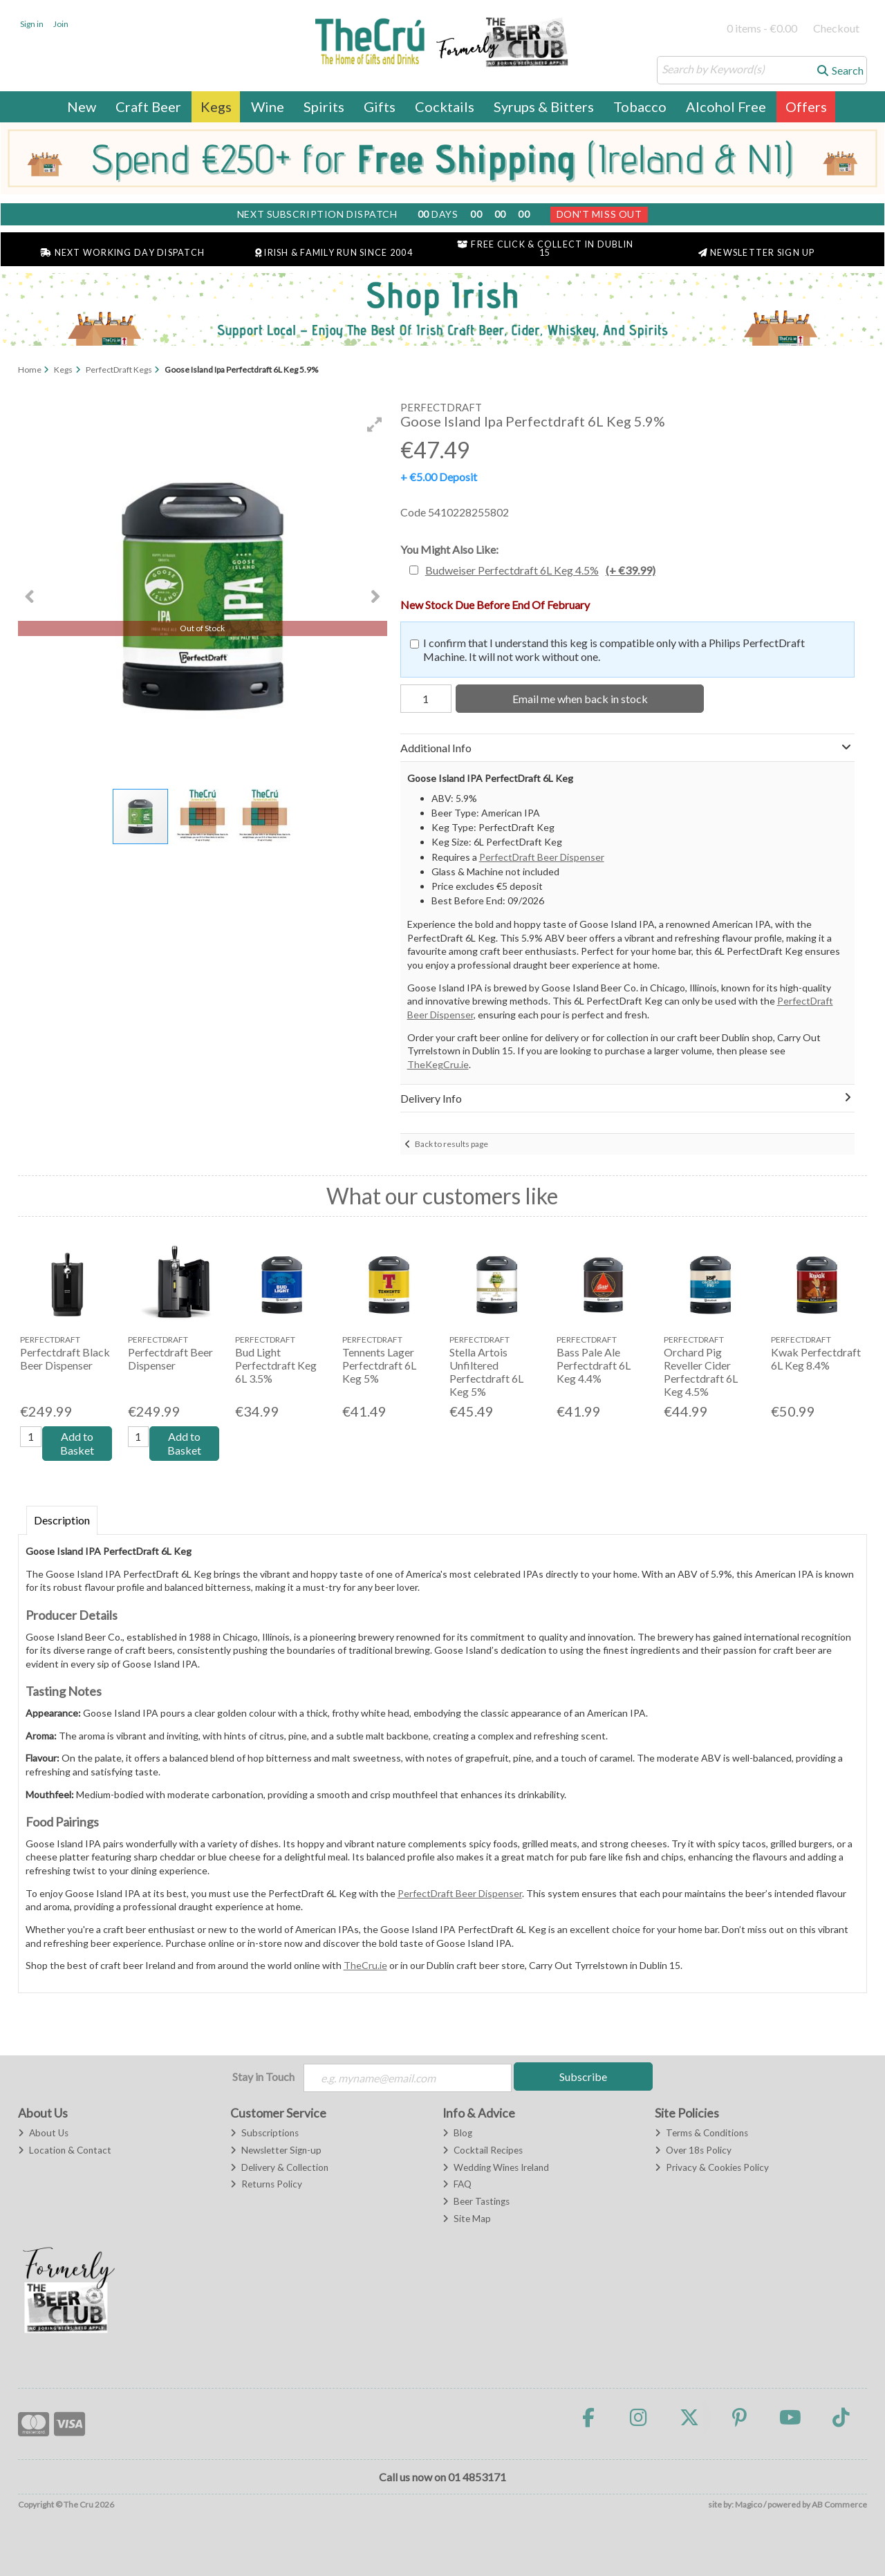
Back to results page (451, 1144)
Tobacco (640, 106)
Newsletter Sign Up (756, 253)
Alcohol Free (726, 106)
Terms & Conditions (701, 2132)
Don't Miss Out (599, 214)
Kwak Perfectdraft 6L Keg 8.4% (816, 1358)
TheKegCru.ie (438, 1064)
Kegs (216, 106)
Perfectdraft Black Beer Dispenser (65, 1358)
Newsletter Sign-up (276, 2150)
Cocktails (444, 106)
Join (60, 24)
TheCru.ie (365, 1965)
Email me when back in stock (580, 698)
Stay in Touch (263, 2076)
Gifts (379, 106)
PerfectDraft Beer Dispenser (541, 857)
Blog (457, 2132)
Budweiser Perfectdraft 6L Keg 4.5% (540, 570)
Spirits (324, 106)
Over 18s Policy (693, 2150)
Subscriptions (264, 2132)
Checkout (836, 28)
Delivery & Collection (279, 2167)
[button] (375, 424)
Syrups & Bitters (544, 106)
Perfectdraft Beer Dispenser (170, 1358)
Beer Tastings (476, 2201)
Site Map (466, 2218)
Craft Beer (148, 106)
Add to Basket (77, 1443)
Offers (806, 106)
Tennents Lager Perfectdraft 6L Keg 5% (379, 1365)
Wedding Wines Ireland (495, 2167)
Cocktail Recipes (482, 2150)
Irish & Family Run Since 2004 (334, 253)
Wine (267, 106)
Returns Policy (266, 2184)
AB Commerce (839, 2504)
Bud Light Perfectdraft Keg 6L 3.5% (276, 1365)
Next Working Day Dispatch (122, 253)
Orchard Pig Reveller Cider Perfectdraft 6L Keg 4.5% (701, 1372)
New (81, 106)
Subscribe (583, 2076)
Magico (748, 2504)
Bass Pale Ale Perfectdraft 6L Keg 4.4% (594, 1365)
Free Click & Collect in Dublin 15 (545, 249)
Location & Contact (64, 2150)
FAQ (457, 2184)
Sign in (32, 24)
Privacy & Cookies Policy (712, 2167)
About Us (43, 2132)
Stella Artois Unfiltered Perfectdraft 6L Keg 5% (486, 1372)
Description (62, 1520)
